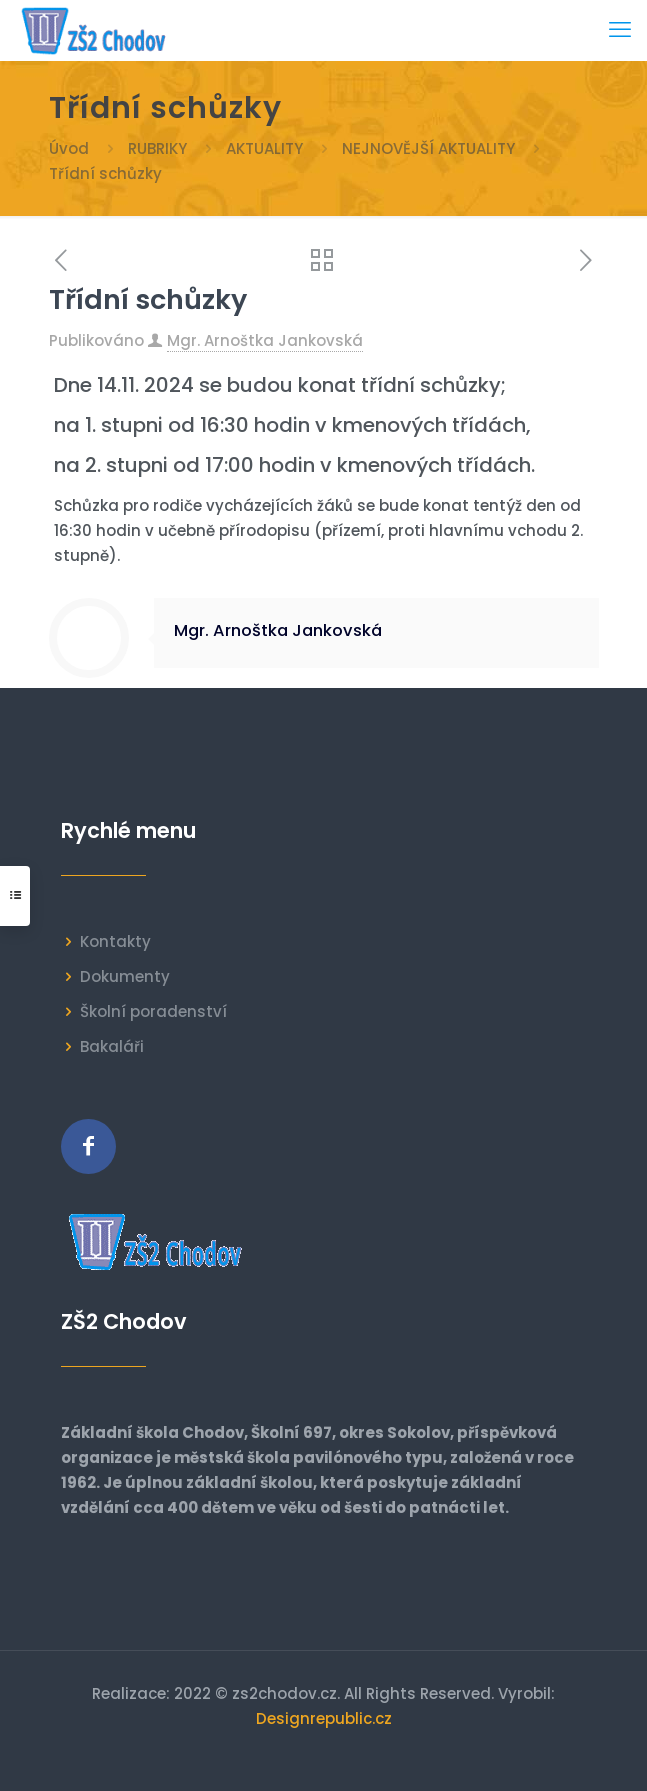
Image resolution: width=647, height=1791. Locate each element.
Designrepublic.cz (324, 1718)
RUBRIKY (157, 148)
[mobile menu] (620, 30)
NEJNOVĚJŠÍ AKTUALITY (428, 148)
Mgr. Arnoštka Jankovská (265, 340)
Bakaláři (112, 1046)
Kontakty (115, 941)
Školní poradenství (153, 1011)
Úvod (69, 148)
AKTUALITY (264, 148)
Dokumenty (125, 976)
